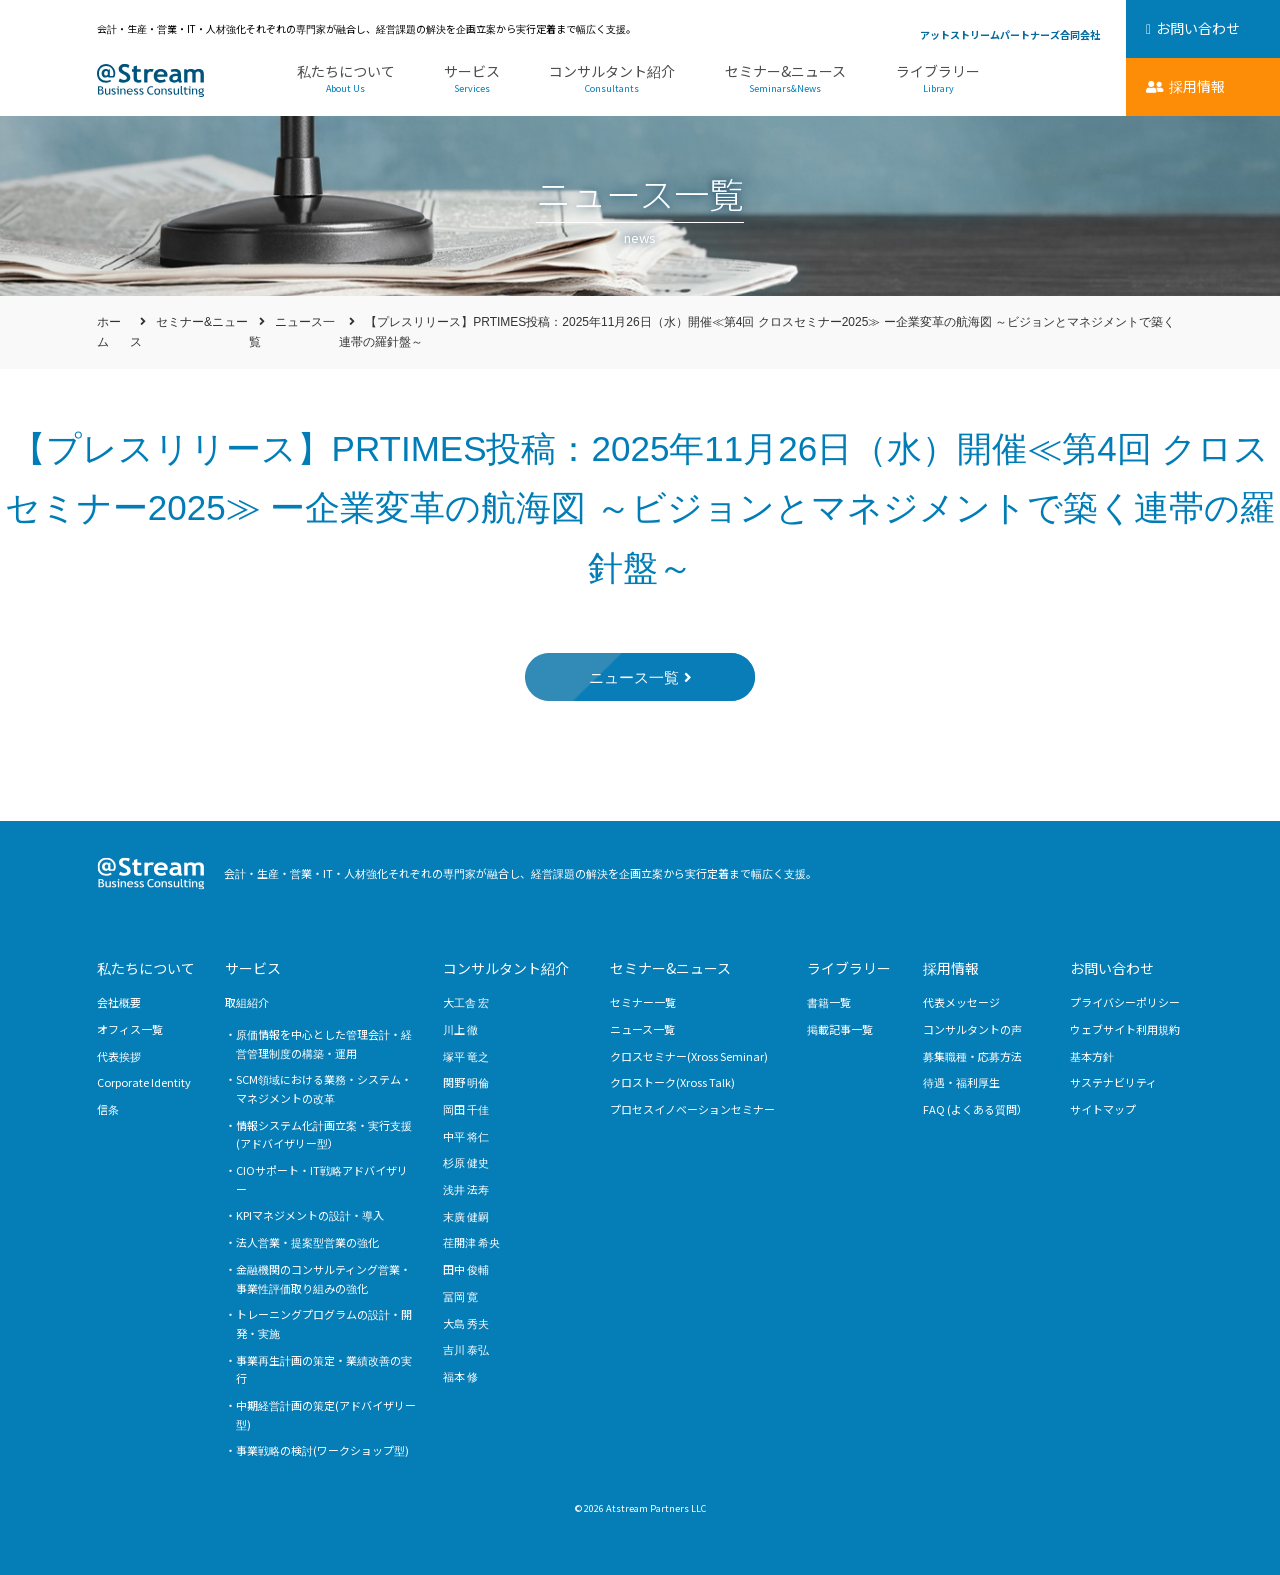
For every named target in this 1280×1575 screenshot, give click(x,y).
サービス (471, 79)
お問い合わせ (1112, 968)
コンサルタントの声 (972, 1029)
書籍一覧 (829, 1002)
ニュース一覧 (642, 1029)
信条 (108, 1109)
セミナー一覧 (643, 1002)
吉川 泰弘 (466, 1349)
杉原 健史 (466, 1162)
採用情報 (951, 968)
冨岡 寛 (460, 1296)
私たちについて (345, 79)
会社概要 (119, 1002)
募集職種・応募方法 (972, 1056)
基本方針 (1092, 1056)
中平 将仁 (466, 1136)
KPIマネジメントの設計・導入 (310, 1215)
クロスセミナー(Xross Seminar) (689, 1056)
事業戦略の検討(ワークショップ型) (322, 1450)
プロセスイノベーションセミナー (692, 1109)
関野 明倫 (466, 1082)
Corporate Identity (144, 1082)
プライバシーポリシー (1125, 1002)
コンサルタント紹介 (611, 79)
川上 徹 (460, 1029)
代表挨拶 (119, 1056)
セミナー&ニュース (785, 79)
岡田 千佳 (466, 1109)
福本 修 (460, 1376)
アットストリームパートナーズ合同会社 (1010, 34)
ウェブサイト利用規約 (1125, 1029)
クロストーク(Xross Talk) (672, 1082)
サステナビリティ (1113, 1082)
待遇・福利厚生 (961, 1082)
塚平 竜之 (466, 1056)
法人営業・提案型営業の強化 (307, 1242)
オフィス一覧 (130, 1029)
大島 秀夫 (466, 1323)
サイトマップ (1103, 1109)
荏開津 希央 (471, 1242)
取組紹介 (247, 1002)
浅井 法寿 (466, 1189)
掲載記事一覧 (840, 1029)
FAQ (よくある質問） (975, 1109)
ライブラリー (938, 79)
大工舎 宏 (466, 1002)
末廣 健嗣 (466, 1216)
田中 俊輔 (466, 1269)
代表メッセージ (961, 1002)
